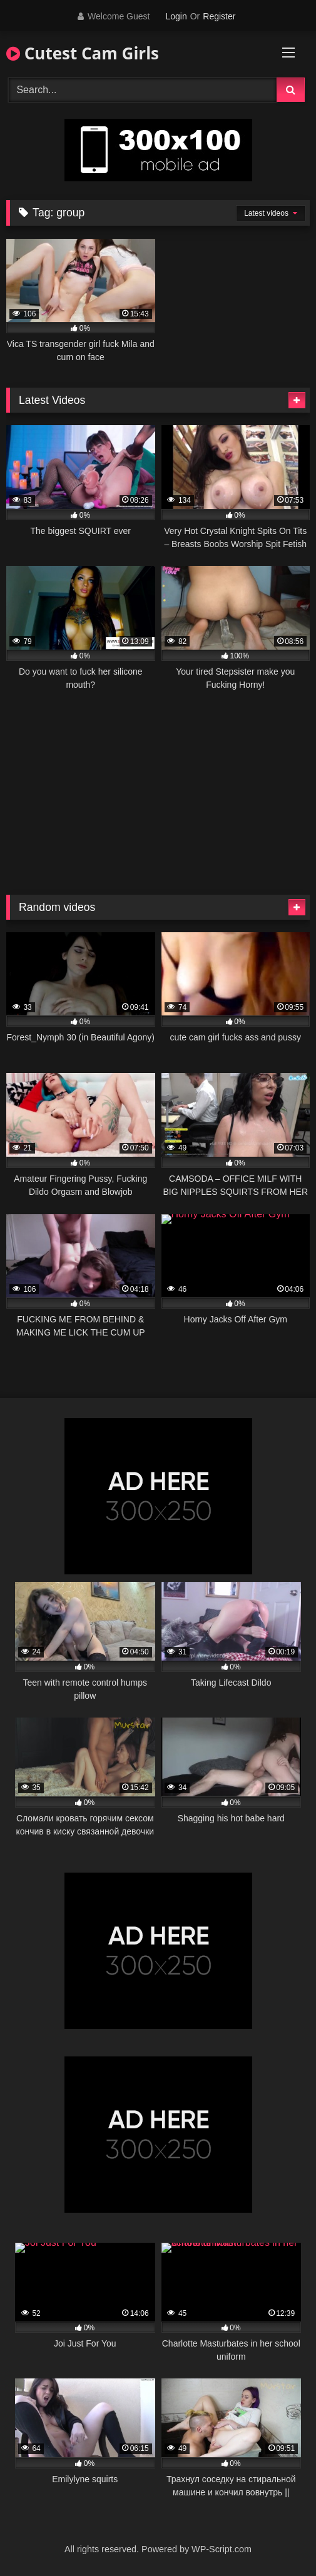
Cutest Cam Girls (82, 53)
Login (175, 16)
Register (219, 16)
